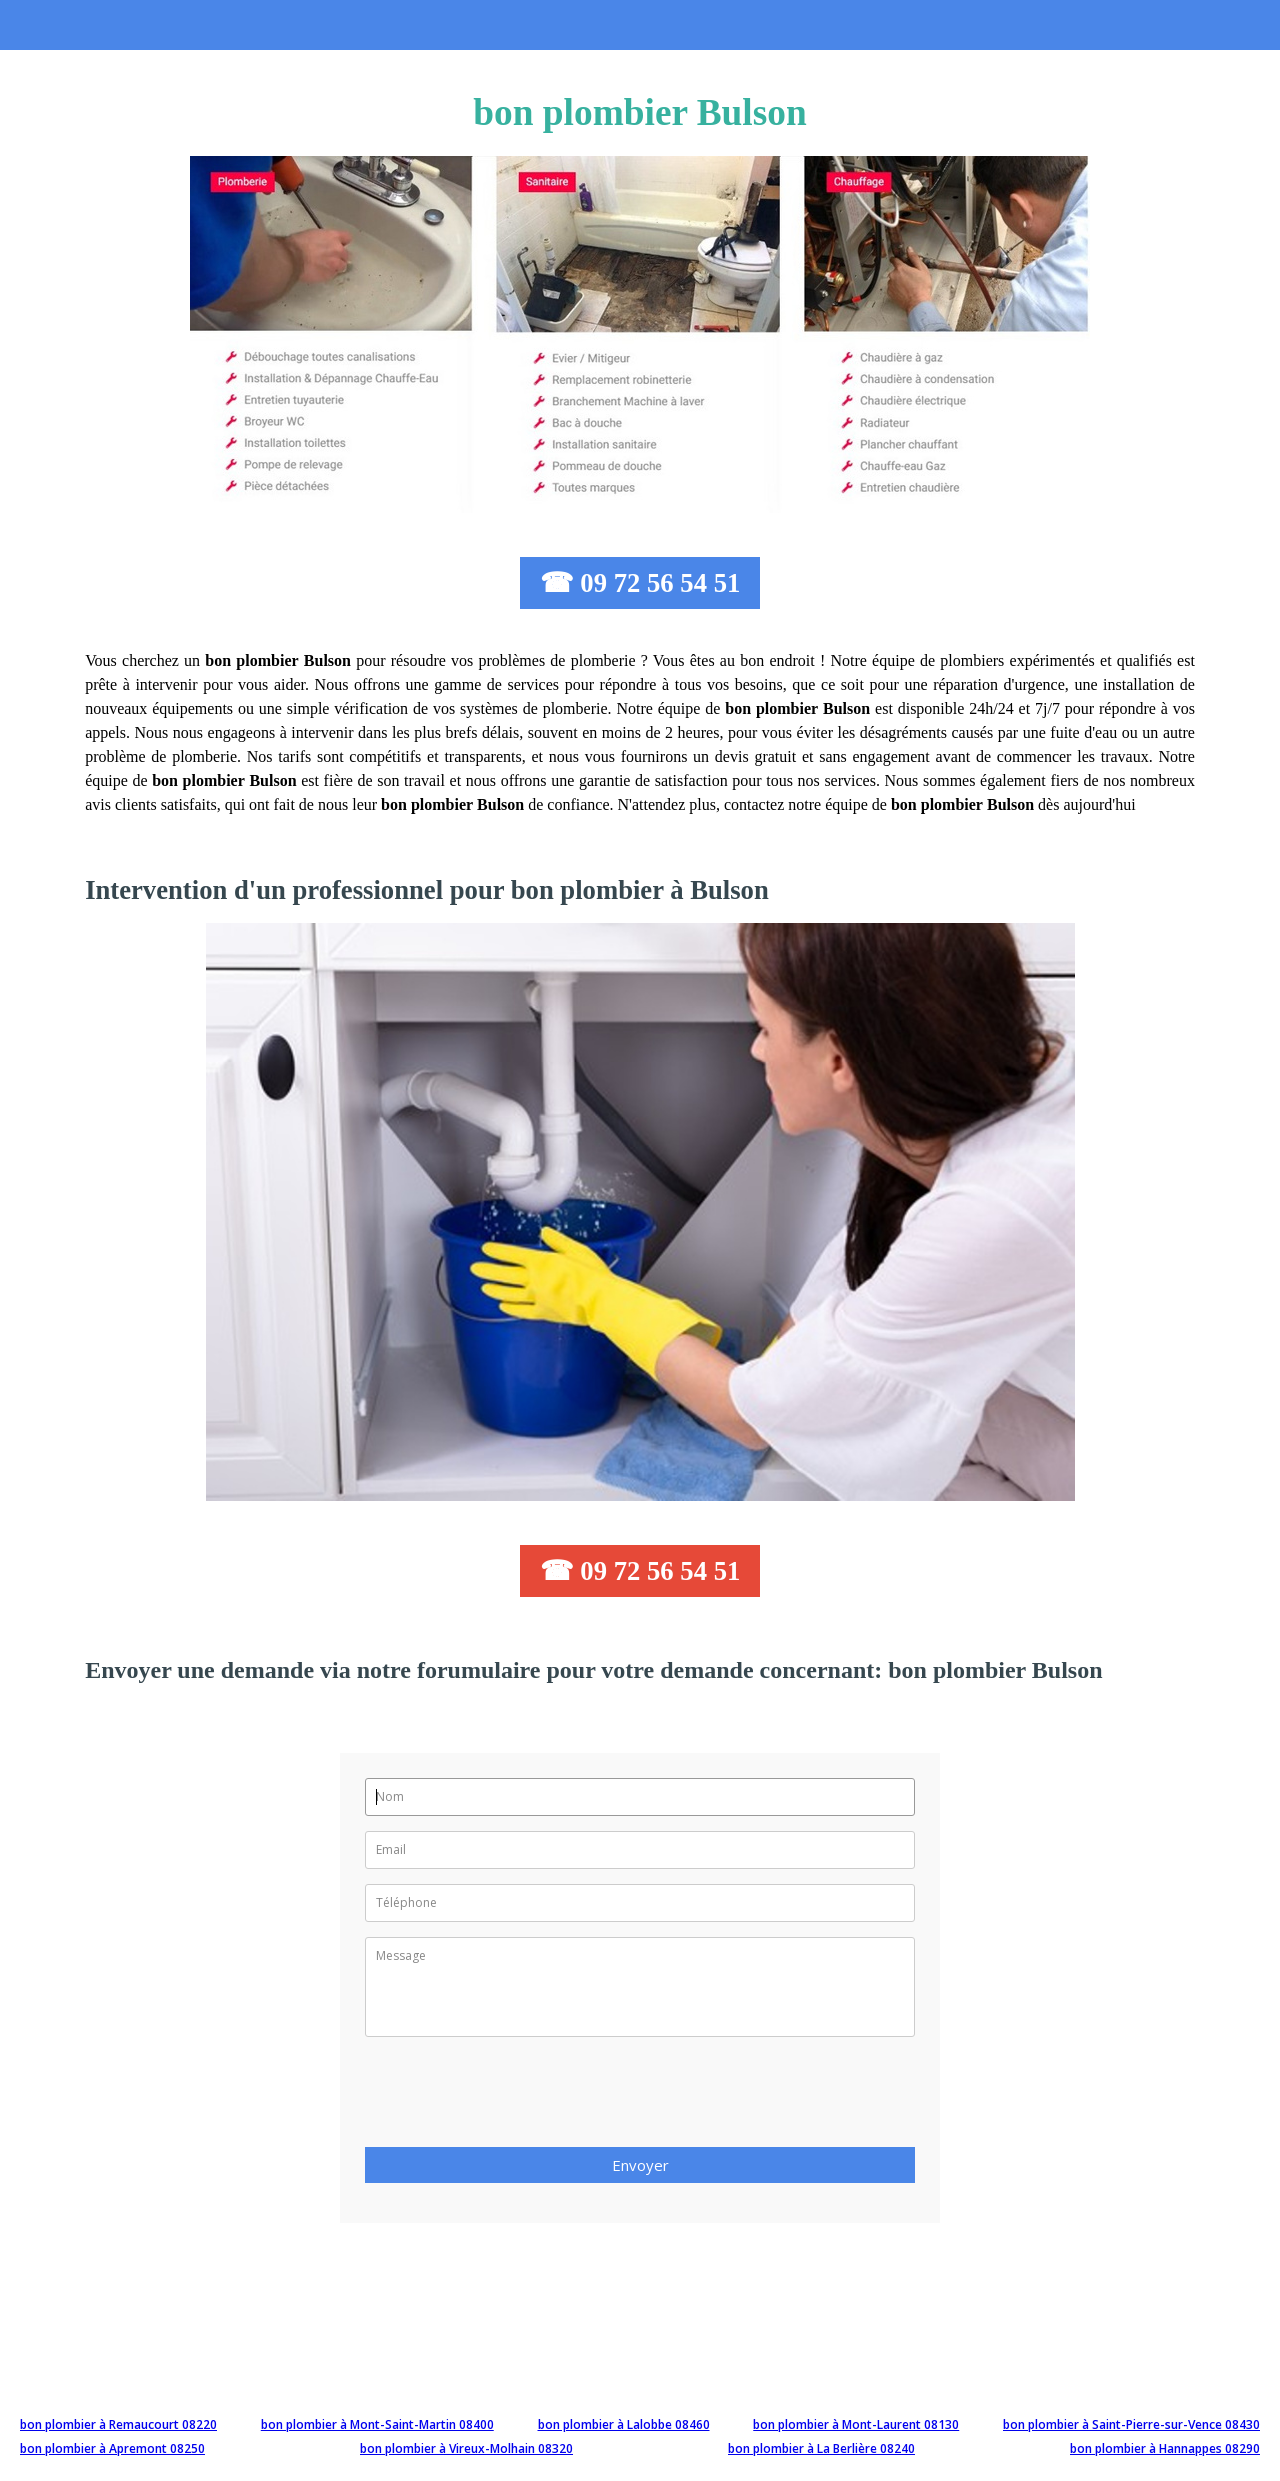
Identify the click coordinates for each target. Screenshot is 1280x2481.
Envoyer (640, 2165)
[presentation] (517, 2098)
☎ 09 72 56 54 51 (640, 583)
